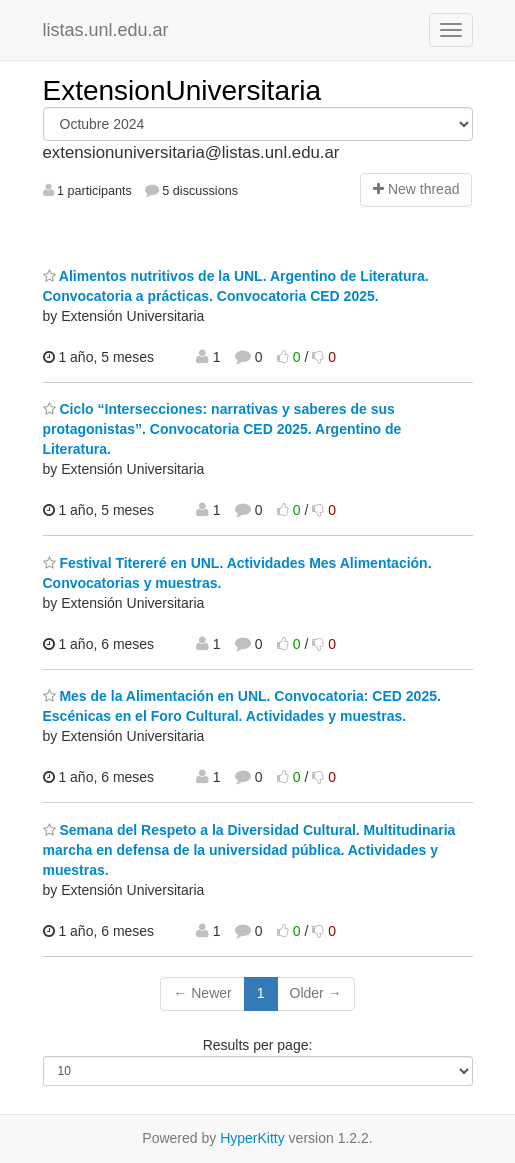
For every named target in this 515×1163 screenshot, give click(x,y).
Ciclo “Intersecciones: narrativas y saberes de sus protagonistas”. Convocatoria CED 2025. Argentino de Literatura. (222, 429)
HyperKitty (252, 1138)
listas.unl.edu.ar (106, 30)
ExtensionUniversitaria (182, 90)
